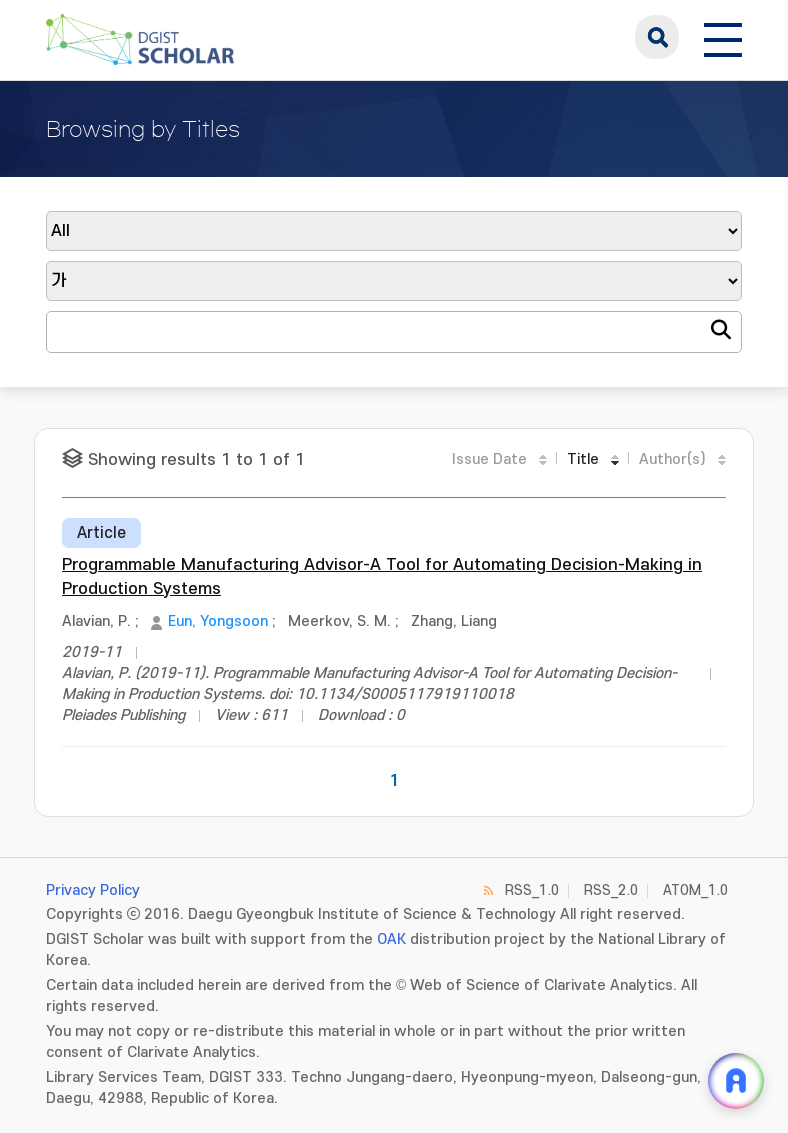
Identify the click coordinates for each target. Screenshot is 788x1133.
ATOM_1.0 (695, 890)
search (657, 37)
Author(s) (672, 459)
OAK (391, 939)
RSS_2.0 (611, 890)
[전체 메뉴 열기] (723, 37)
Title (583, 459)
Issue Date (489, 459)
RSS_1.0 (532, 890)
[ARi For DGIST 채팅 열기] (736, 1081)
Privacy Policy (93, 890)
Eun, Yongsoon (218, 621)
